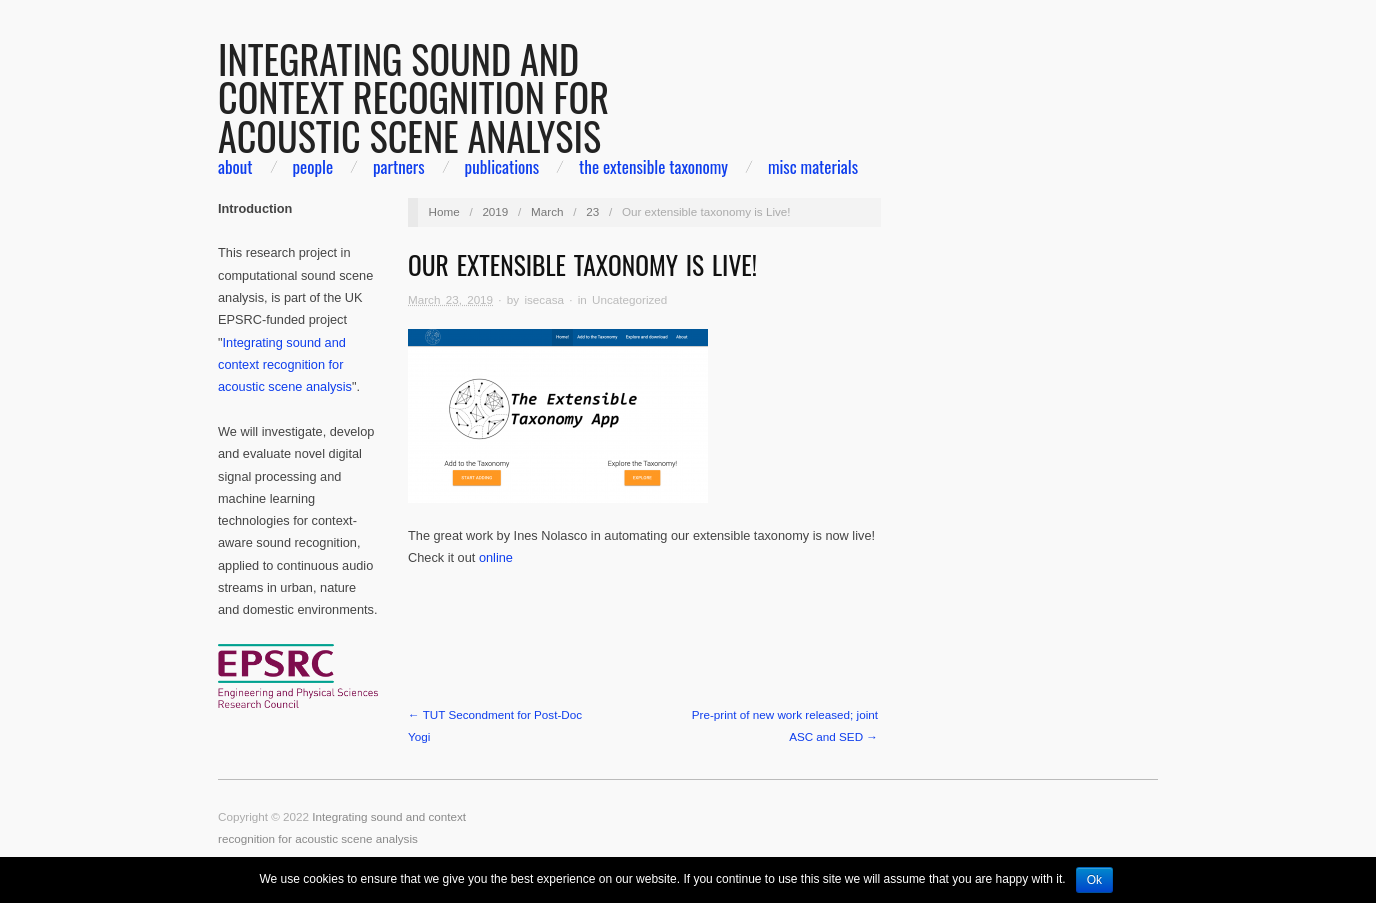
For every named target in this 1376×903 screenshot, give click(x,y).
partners (399, 166)
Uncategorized (629, 299)
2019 (495, 211)
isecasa (544, 299)
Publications (502, 166)
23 (592, 211)
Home (444, 211)
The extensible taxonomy (653, 166)
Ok (1094, 880)
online (496, 557)
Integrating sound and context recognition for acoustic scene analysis (285, 365)
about (235, 166)
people (312, 166)
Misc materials (813, 166)
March (547, 211)
